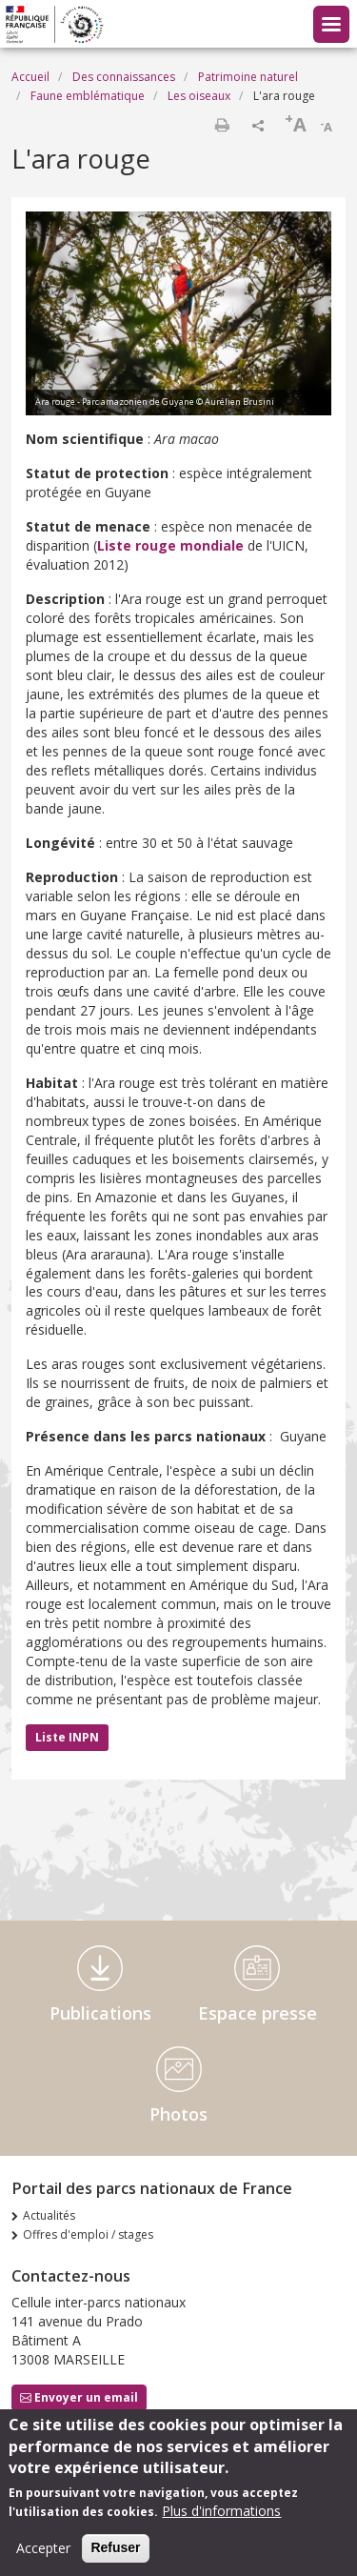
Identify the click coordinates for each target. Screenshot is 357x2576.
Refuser (115, 2558)
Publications (100, 2013)
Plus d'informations (221, 2522)
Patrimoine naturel (248, 77)
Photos (178, 2114)
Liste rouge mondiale (170, 545)
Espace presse (257, 2013)
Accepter (43, 2559)
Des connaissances (123, 77)
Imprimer (221, 124)
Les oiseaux (199, 96)
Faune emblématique (87, 96)
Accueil (30, 77)
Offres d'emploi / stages (88, 2234)
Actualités (49, 2215)
